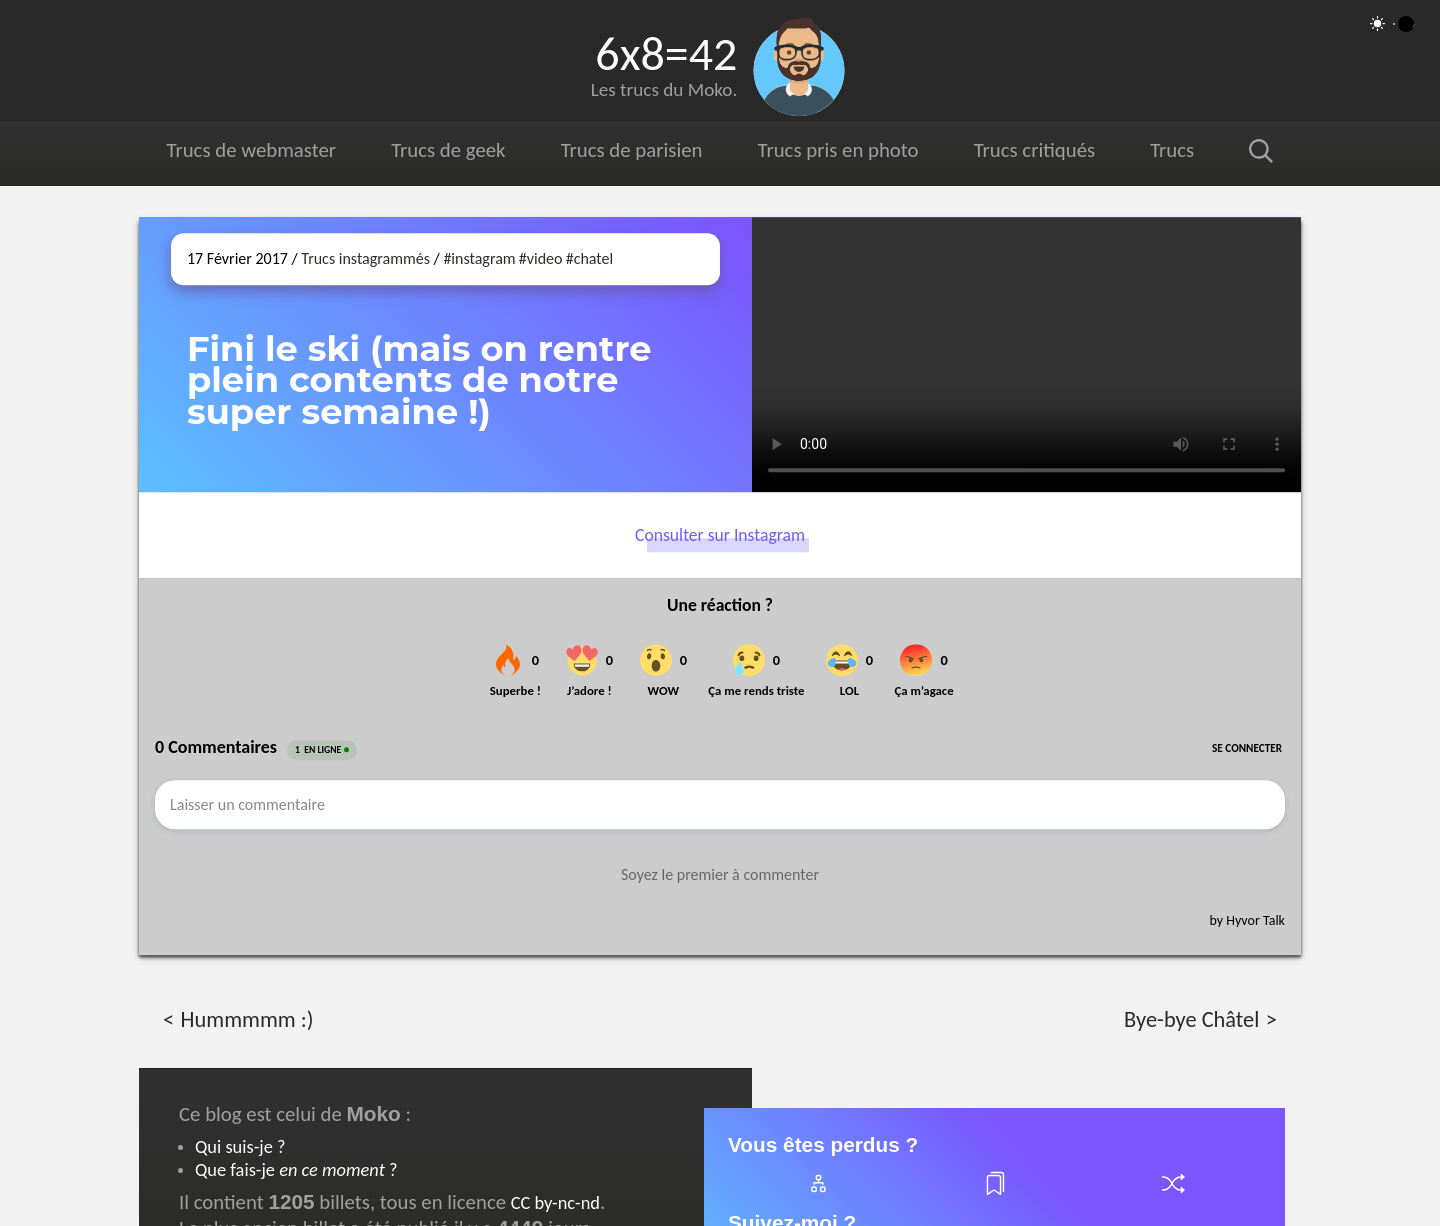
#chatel (589, 258)
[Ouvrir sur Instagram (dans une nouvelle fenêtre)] (1026, 354)
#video (541, 258)
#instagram (479, 258)
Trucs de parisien (631, 150)
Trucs (1172, 150)
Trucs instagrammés (365, 258)
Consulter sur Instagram (720, 535)
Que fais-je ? (296, 1169)
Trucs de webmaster (251, 150)
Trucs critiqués (1033, 150)
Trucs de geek (448, 150)
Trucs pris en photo (837, 150)
